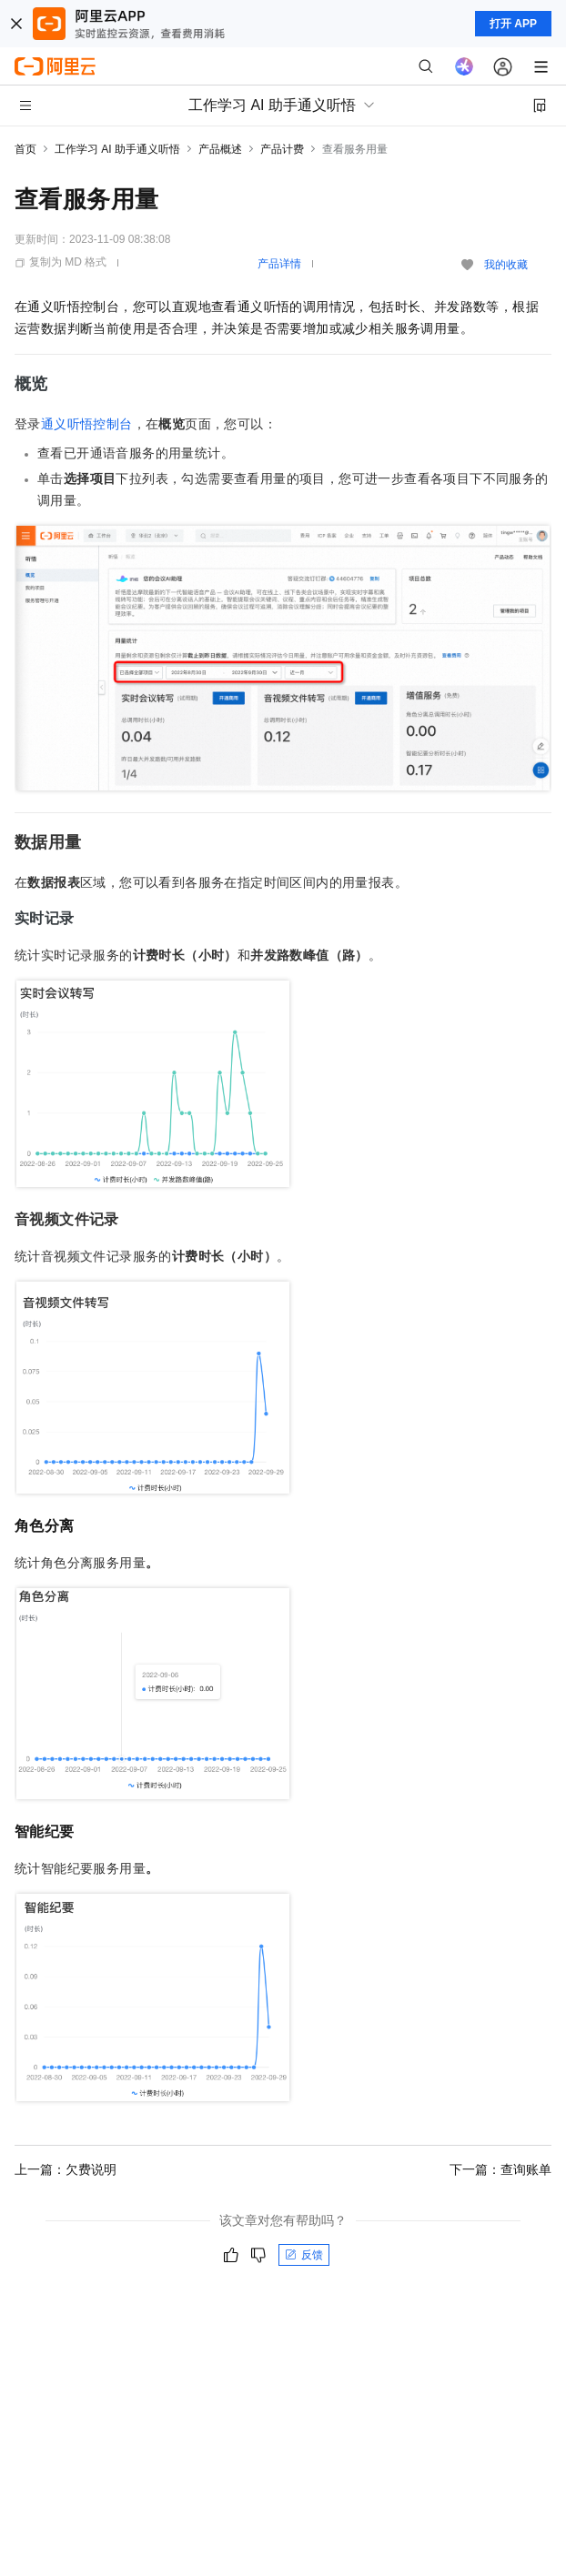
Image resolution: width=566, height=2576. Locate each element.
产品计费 (282, 149)
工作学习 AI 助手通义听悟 (117, 149)
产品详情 (279, 263)
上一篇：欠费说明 (65, 2169)
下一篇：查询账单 (500, 2169)
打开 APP (513, 23)
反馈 (304, 2255)
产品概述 (220, 149)
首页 (25, 149)
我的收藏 (506, 264)
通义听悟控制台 (87, 424)
